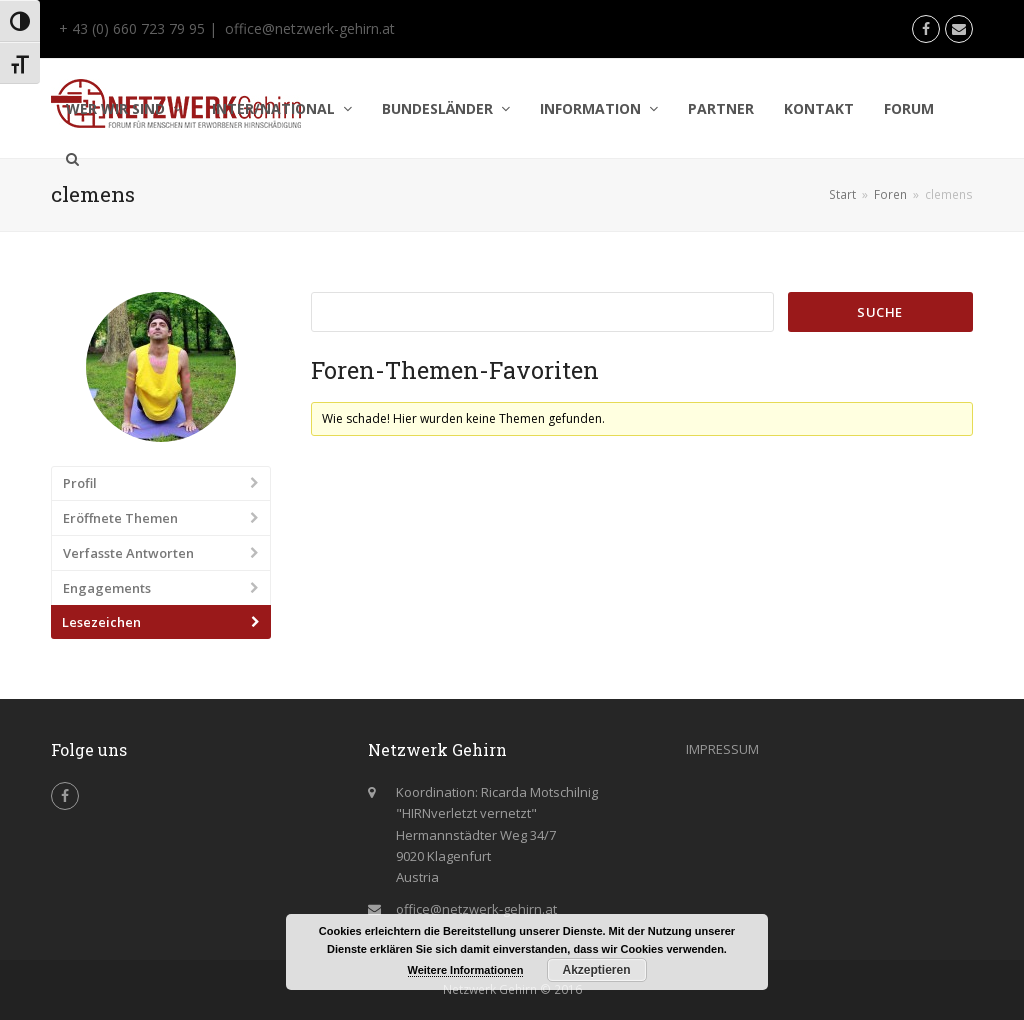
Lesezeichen (101, 622)
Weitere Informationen (466, 970)
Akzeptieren (596, 970)
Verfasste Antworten (128, 553)
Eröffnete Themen (120, 518)
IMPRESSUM (722, 749)
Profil (80, 483)
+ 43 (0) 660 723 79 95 (130, 28)
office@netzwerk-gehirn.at (310, 28)
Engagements (107, 588)
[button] (72, 159)
